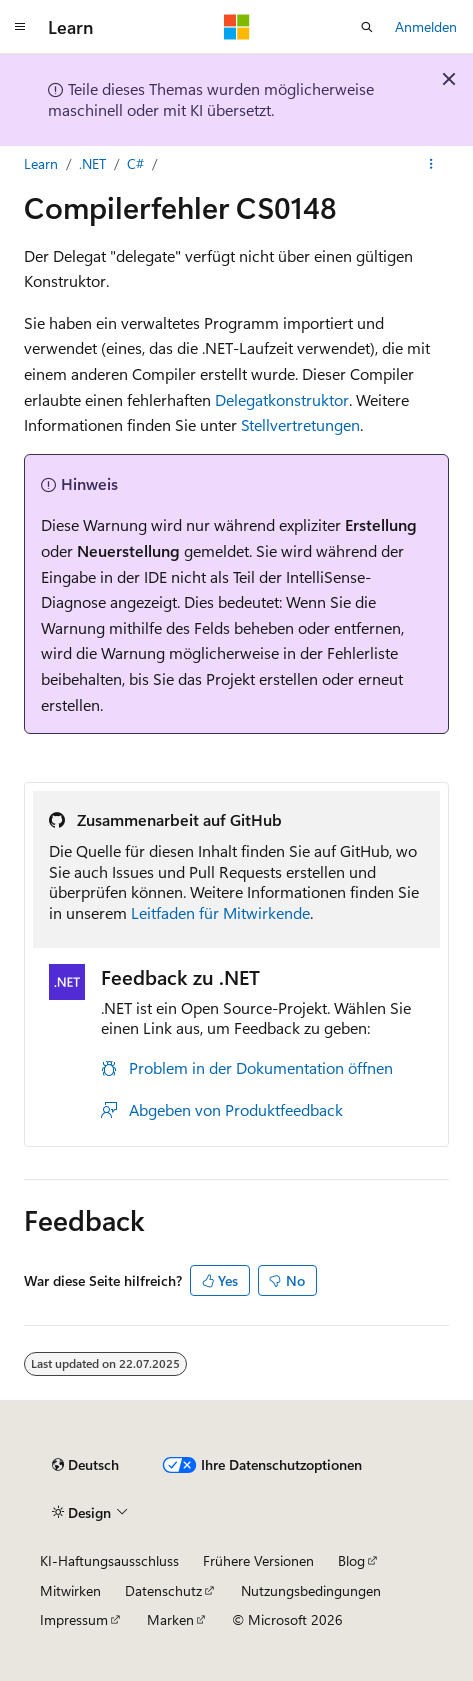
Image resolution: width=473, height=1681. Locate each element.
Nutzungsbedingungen (311, 1590)
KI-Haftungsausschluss (109, 1560)
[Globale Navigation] (20, 27)
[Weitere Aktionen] (431, 164)
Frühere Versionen (258, 1560)
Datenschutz (163, 1590)
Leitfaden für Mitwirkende (220, 912)
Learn (41, 163)
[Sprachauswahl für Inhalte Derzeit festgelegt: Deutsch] (85, 1465)
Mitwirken (70, 1590)
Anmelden (426, 26)
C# (135, 163)
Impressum (74, 1619)
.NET (92, 163)
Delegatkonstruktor (282, 399)
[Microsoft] (237, 27)
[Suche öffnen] (367, 27)
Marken (170, 1619)
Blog (351, 1560)
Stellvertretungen (300, 424)
